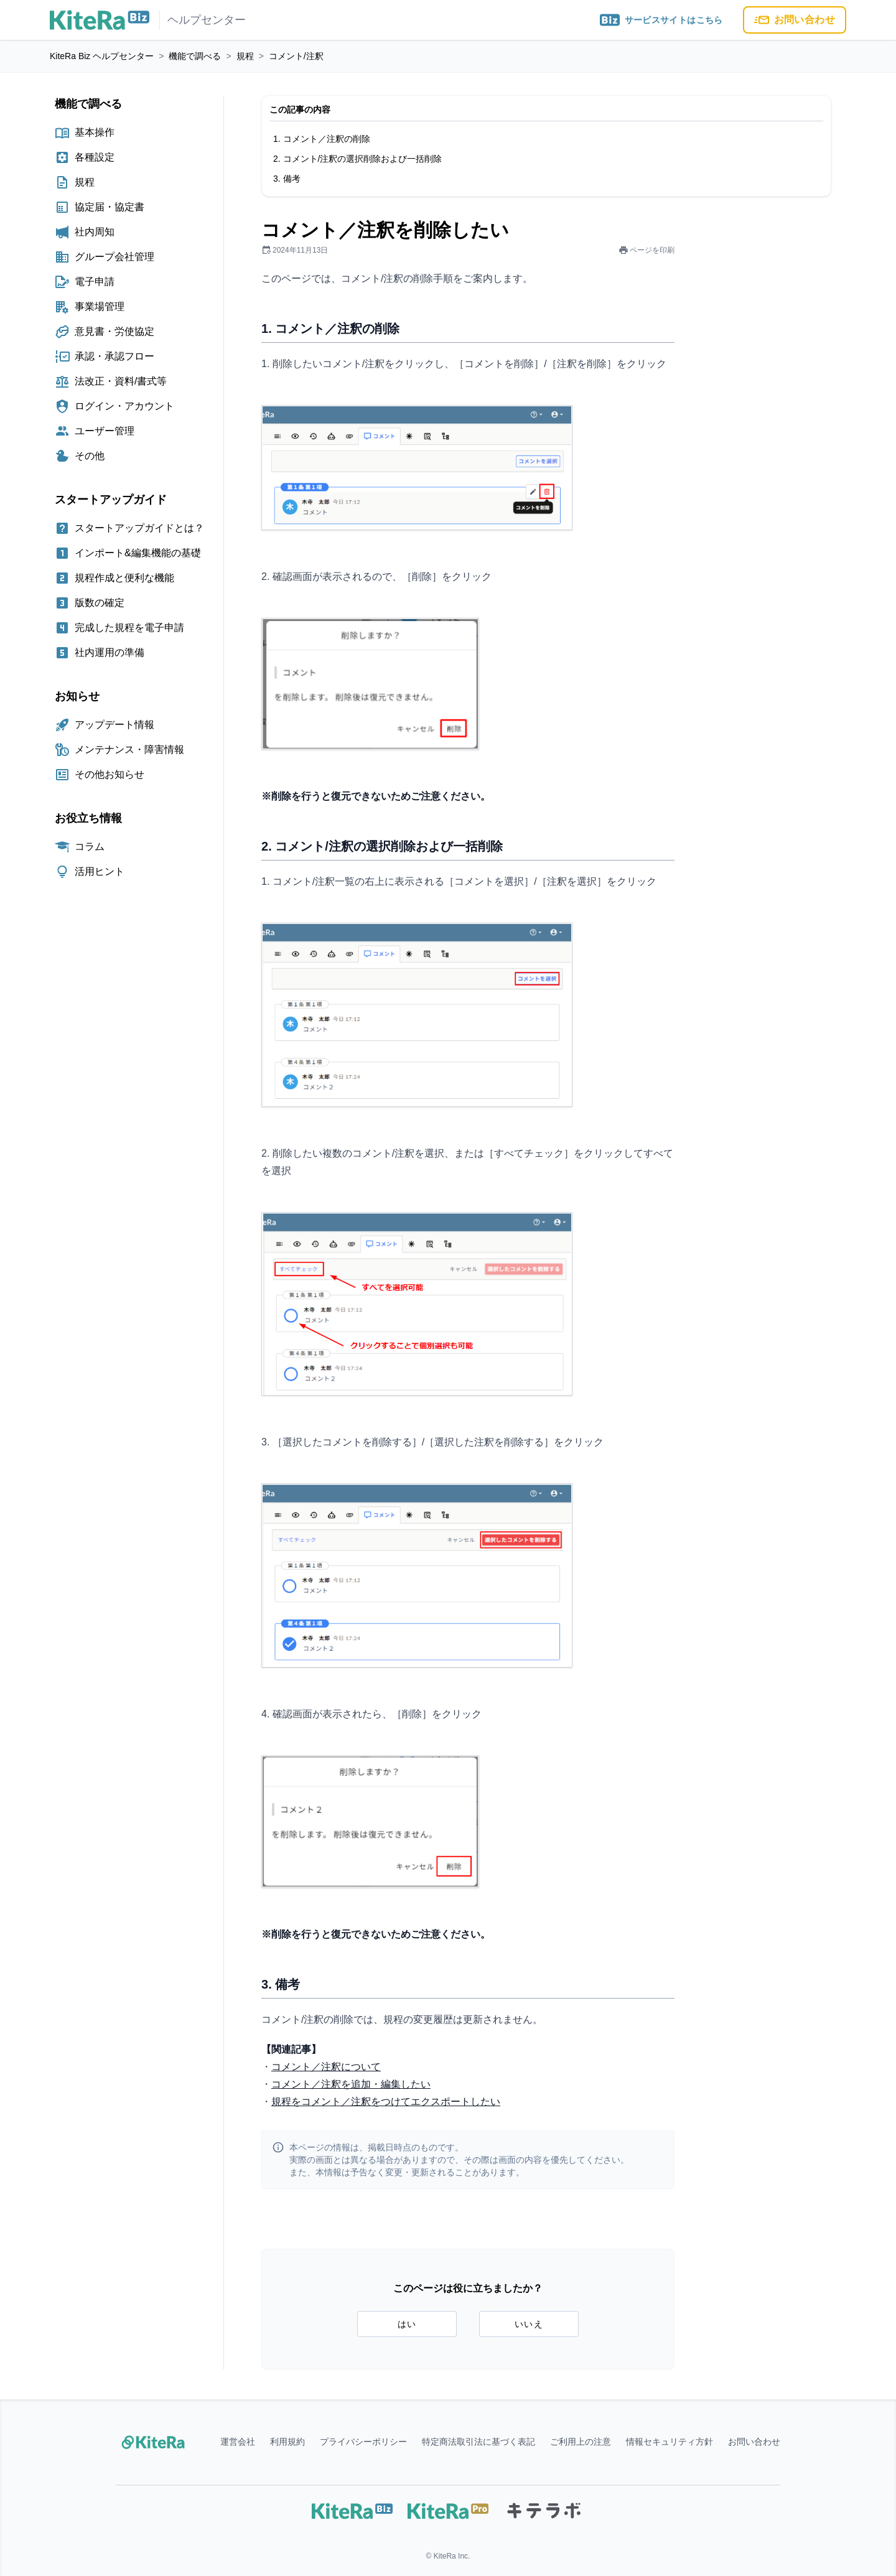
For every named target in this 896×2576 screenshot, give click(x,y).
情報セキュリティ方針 (669, 2442)
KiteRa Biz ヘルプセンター (102, 56)
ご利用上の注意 (580, 2442)
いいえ (529, 2324)
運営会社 (237, 2442)
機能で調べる (195, 56)
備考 (292, 179)
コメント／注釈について (326, 2066)
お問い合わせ (794, 19)
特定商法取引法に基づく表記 (478, 2442)
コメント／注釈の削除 (326, 139)
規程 (245, 56)
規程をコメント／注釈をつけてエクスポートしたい (385, 2101)
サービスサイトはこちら (661, 20)
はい (407, 2324)
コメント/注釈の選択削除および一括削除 (362, 159)
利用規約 (287, 2442)
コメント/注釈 (296, 56)
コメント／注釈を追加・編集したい (351, 2084)
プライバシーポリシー (363, 2442)
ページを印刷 (646, 250)
